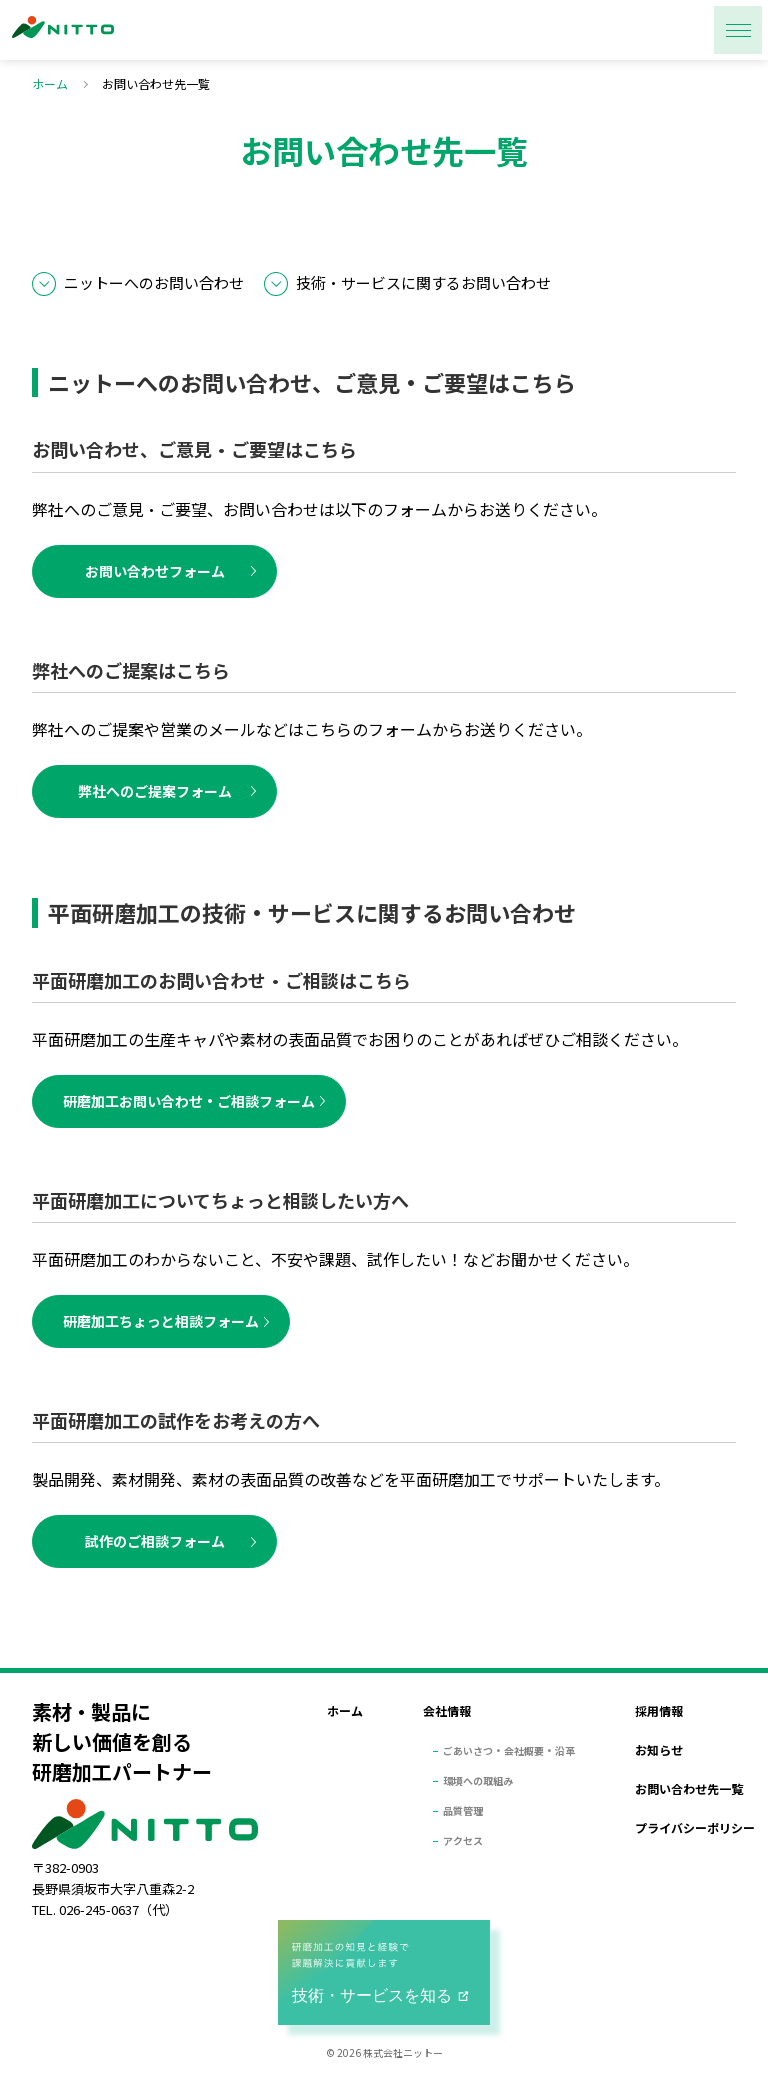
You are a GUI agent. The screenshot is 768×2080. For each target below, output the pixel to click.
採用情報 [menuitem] (659, 1710)
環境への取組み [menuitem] (478, 1780)
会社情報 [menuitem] (447, 1710)
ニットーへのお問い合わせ (154, 282)
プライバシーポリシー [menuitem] (695, 1827)
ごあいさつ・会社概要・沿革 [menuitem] (509, 1750)
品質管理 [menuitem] (463, 1810)
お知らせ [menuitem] (659, 1749)
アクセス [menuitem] (463, 1840)
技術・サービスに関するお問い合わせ (423, 282)
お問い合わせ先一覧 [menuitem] (689, 1788)
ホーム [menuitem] (345, 1710)
